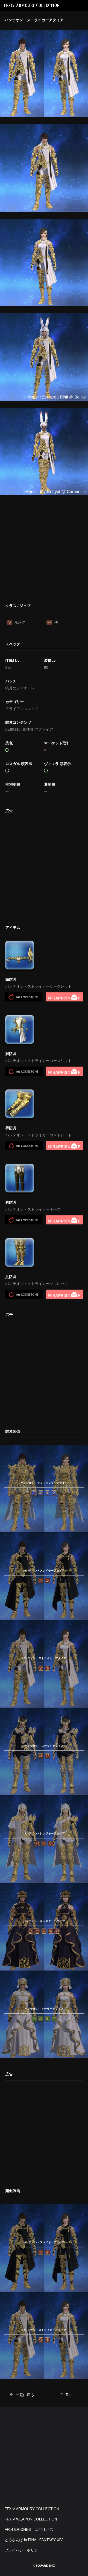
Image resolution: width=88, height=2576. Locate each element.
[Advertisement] (44, 547)
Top (66, 2395)
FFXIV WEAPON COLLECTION (31, 2519)
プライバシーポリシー (23, 2550)
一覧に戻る (22, 2395)
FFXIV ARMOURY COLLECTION (32, 5)
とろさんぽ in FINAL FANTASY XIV (34, 2540)
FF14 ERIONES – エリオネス (29, 2529)
